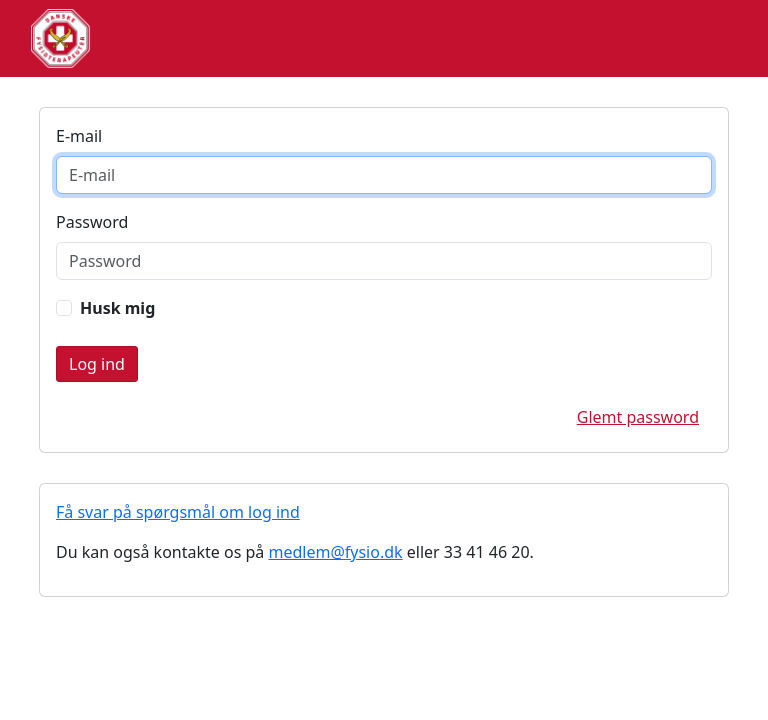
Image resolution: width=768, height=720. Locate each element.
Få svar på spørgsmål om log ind (178, 512)
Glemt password (638, 417)
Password (92, 222)
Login (97, 364)
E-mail (79, 136)
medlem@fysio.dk (335, 552)
